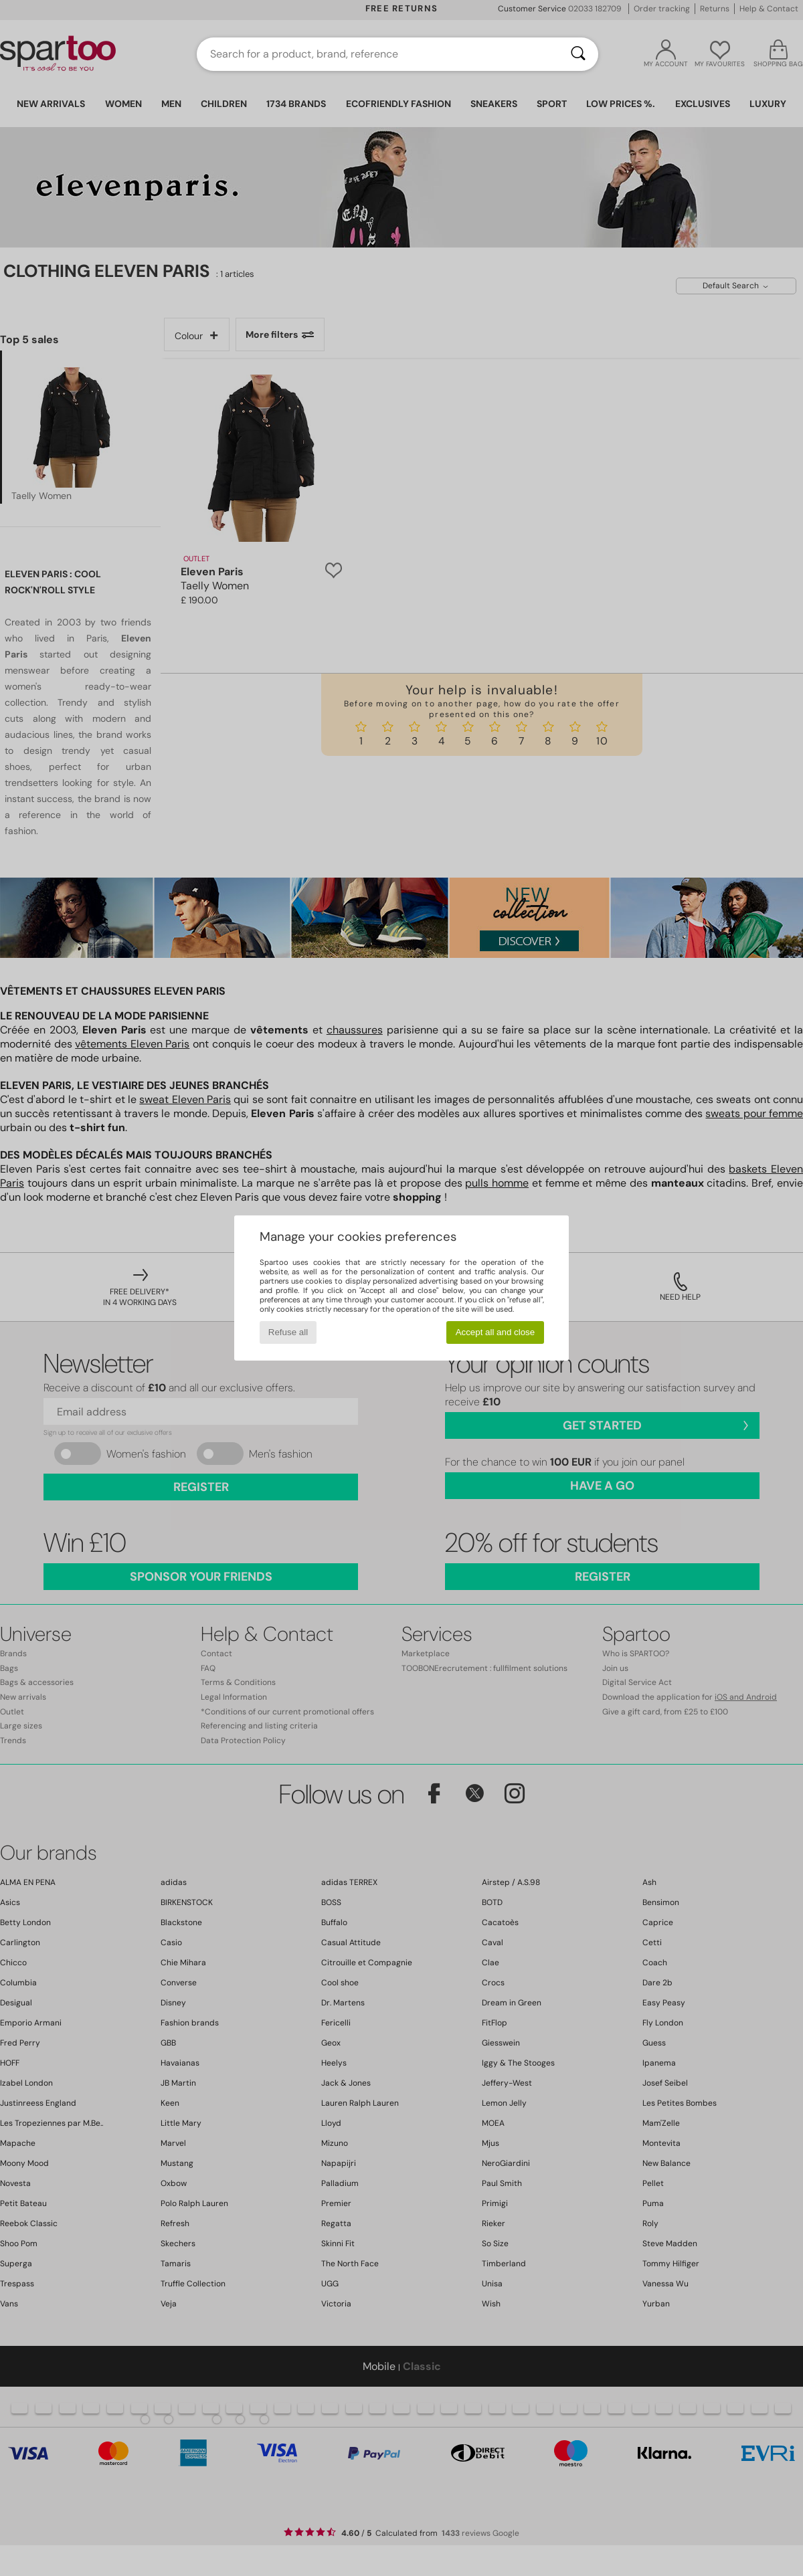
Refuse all (288, 1332)
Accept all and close (495, 1332)
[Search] (578, 54)
